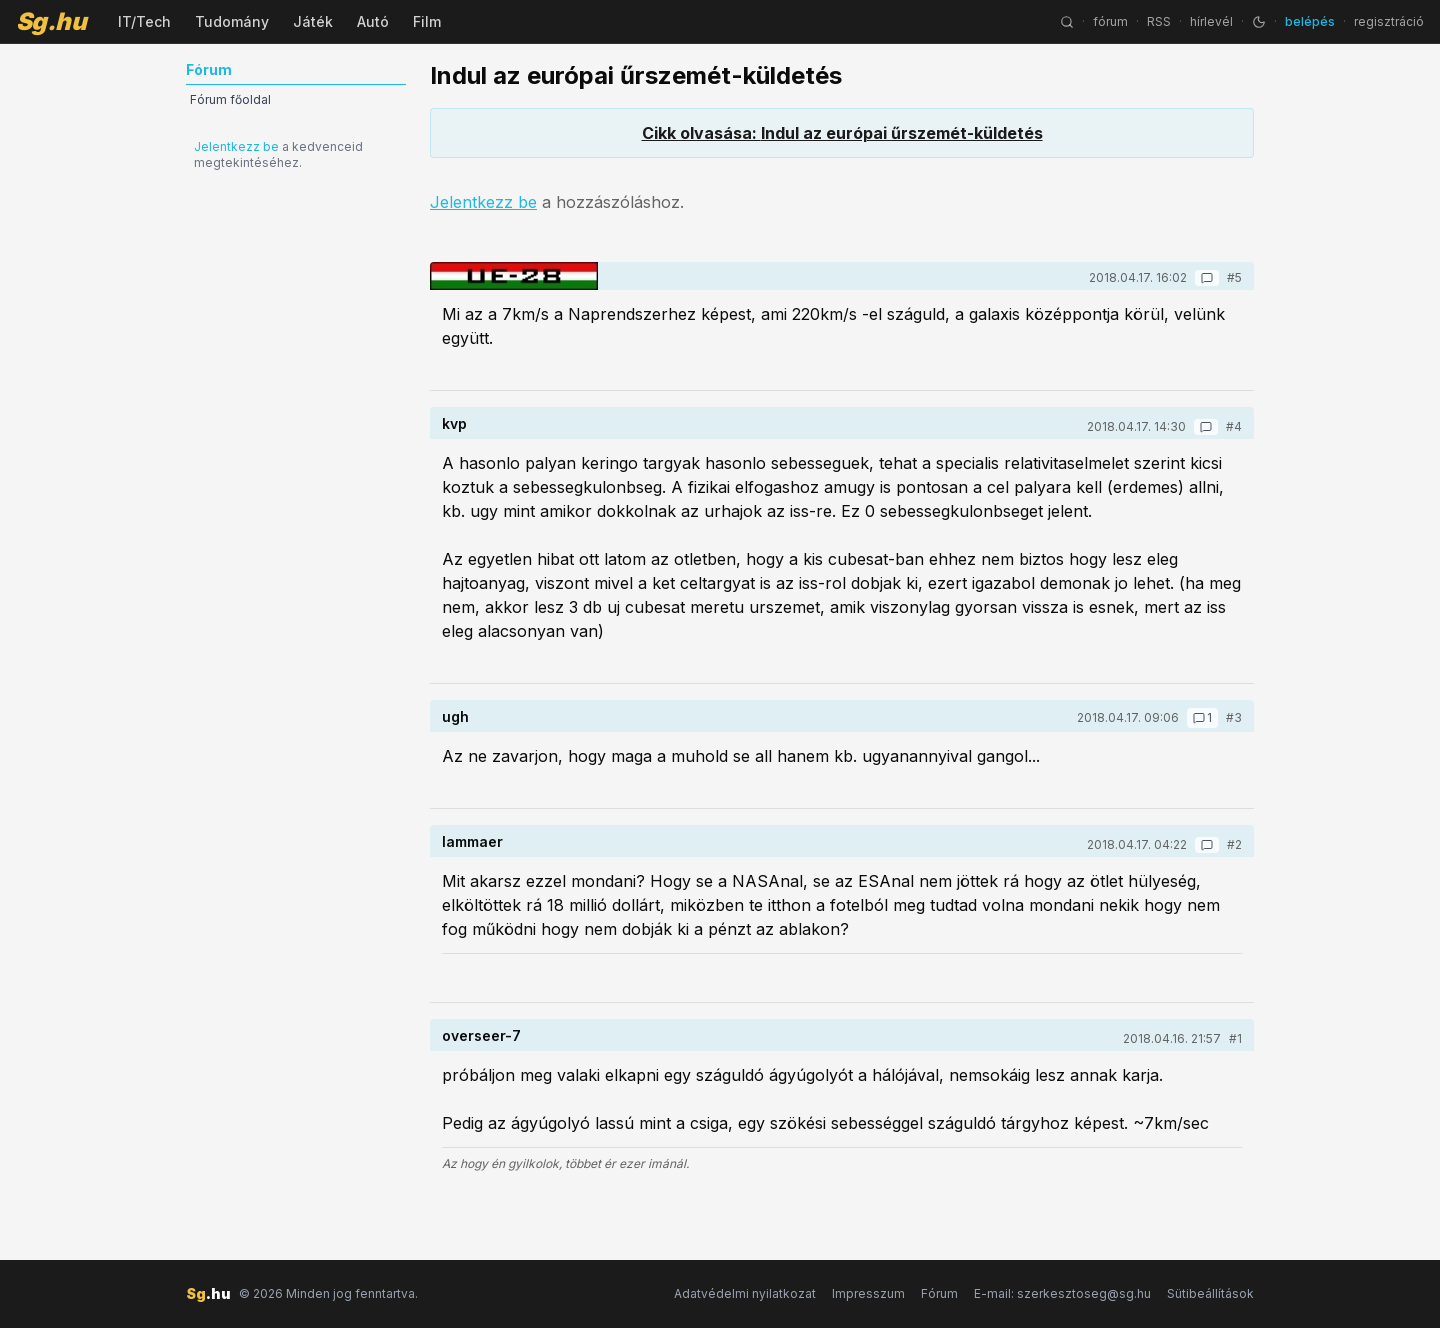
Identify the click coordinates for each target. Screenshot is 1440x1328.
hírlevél (1211, 21)
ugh (455, 716)
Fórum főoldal (230, 99)
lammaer (472, 841)
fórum (1110, 21)
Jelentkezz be (236, 146)
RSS (1159, 21)
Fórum (939, 1293)
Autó (373, 21)
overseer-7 (481, 1035)
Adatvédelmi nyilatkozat (745, 1293)
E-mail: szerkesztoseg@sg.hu (1062, 1293)
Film (427, 21)
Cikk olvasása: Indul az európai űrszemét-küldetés (842, 133)
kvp (454, 423)
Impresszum (868, 1293)
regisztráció (1389, 21)
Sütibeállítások (1210, 1293)
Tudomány (232, 21)
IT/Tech (144, 21)
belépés (1310, 21)
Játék (313, 21)
